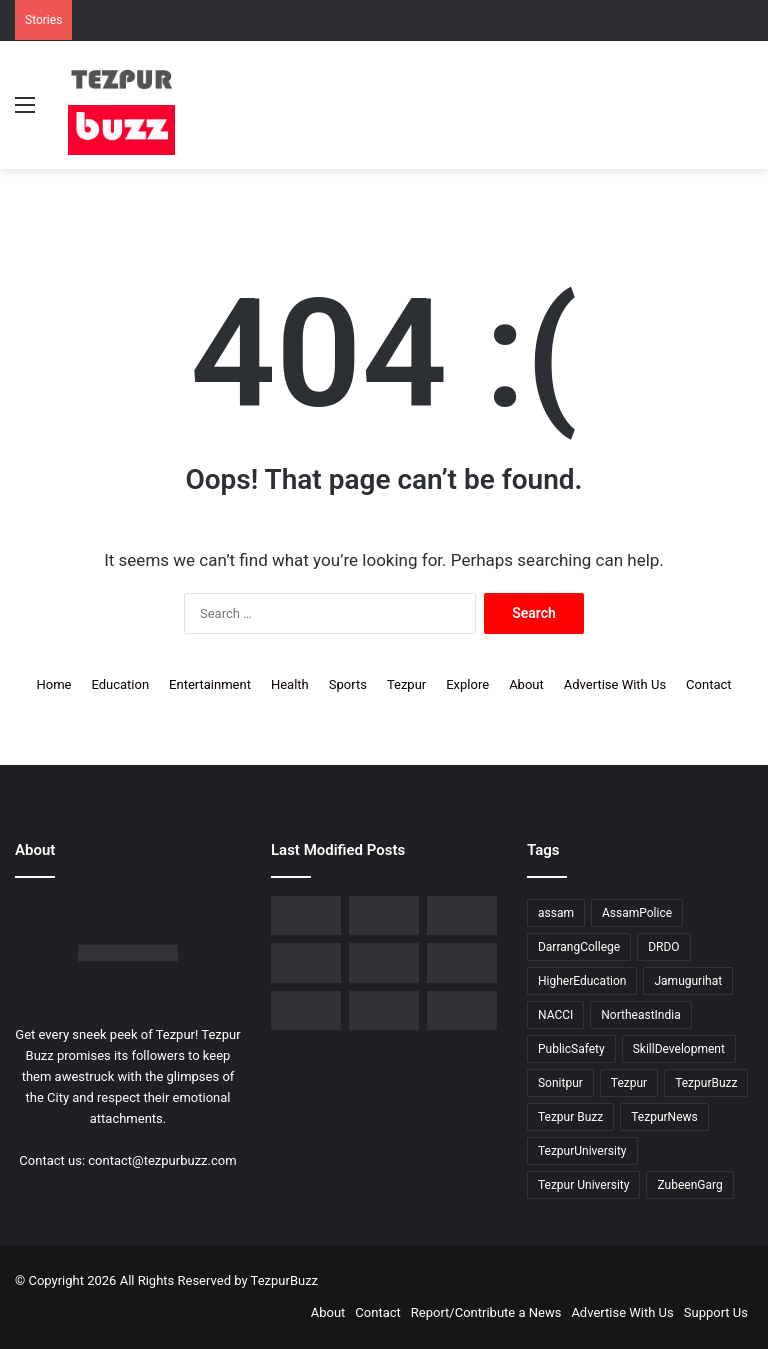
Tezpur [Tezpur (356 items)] (629, 1083)
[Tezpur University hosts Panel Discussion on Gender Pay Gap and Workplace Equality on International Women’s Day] (384, 1010)
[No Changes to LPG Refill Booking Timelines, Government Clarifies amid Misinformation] (462, 915)
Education (120, 684)
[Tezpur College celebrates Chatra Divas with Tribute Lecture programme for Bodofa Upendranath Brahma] (384, 915)
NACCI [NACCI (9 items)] (555, 1015)
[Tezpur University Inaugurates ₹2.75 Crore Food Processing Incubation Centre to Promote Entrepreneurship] (462, 962)
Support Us (716, 1312)
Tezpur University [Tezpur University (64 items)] (584, 1185)
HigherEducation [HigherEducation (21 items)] (582, 981)
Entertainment (210, 684)
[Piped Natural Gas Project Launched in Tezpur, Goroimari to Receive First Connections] (384, 962)
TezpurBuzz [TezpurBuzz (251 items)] (706, 1083)
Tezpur (406, 684)
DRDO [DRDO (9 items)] (663, 947)
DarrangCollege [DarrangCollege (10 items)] (579, 947)
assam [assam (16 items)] (556, 913)
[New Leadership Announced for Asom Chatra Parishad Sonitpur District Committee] (306, 962)
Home (53, 684)
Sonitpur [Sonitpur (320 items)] (560, 1083)
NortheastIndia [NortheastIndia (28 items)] (640, 1015)
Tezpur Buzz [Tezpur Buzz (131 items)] (570, 1117)
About (526, 684)
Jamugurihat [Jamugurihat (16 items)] (688, 981)
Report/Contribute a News (486, 1312)
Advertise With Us (615, 684)
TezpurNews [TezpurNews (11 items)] (664, 1117)
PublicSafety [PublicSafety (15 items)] (571, 1049)
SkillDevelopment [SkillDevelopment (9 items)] (679, 1049)
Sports (348, 684)
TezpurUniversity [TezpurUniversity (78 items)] (582, 1151)
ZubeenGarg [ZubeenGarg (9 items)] (689, 1185)
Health (290, 684)
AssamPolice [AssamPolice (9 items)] (637, 913)
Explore (467, 684)
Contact (708, 684)
